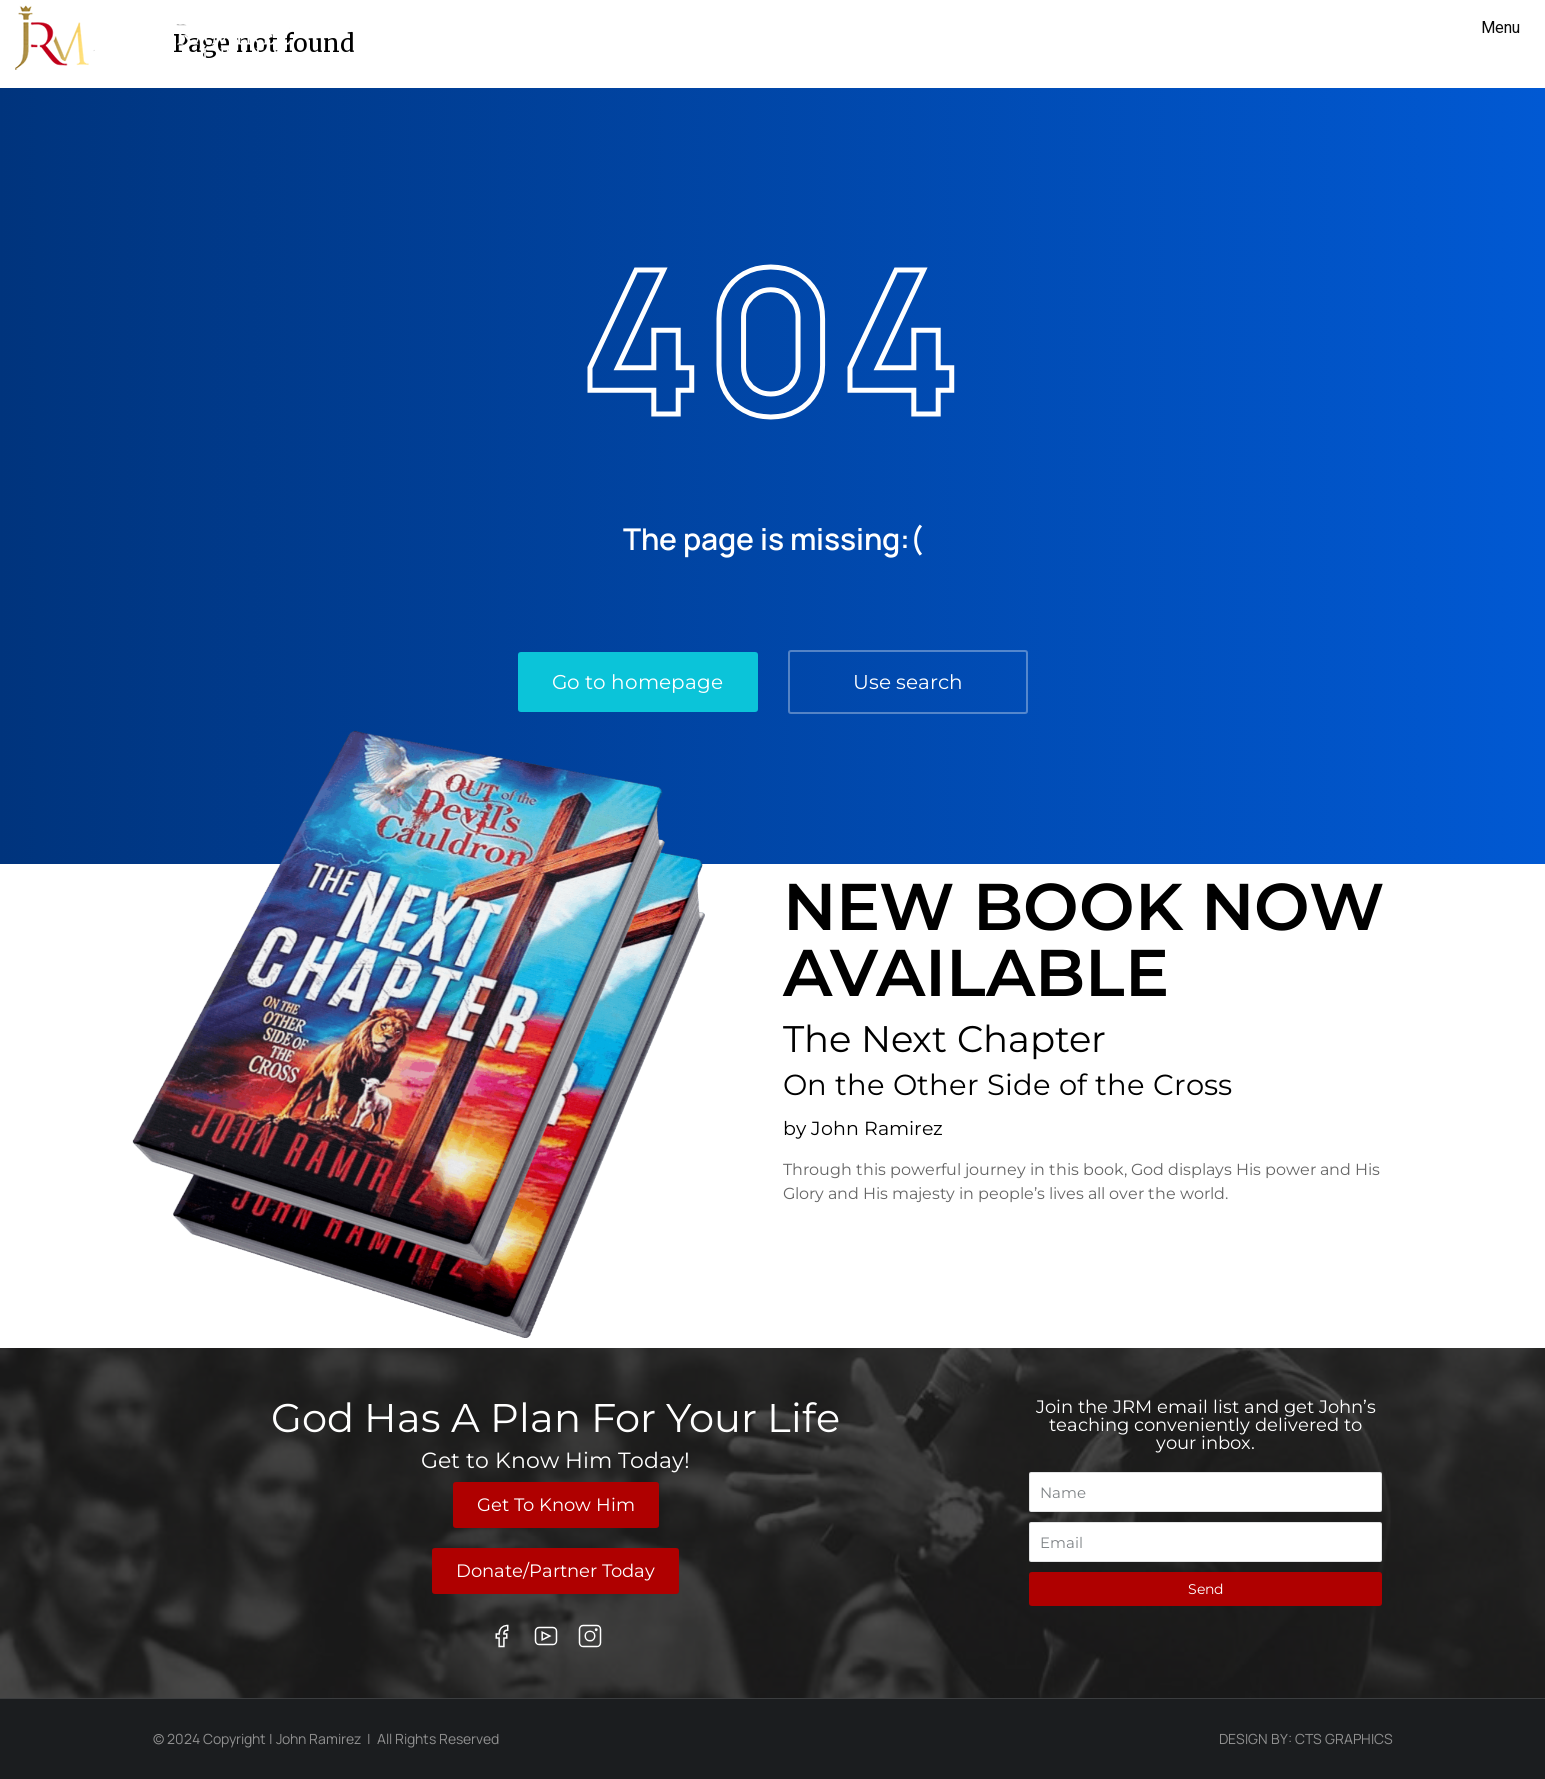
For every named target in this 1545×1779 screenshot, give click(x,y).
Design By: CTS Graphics (1306, 1738)
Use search (908, 682)
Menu (1500, 27)
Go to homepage (637, 682)
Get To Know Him (556, 1505)
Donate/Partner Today (555, 1571)
